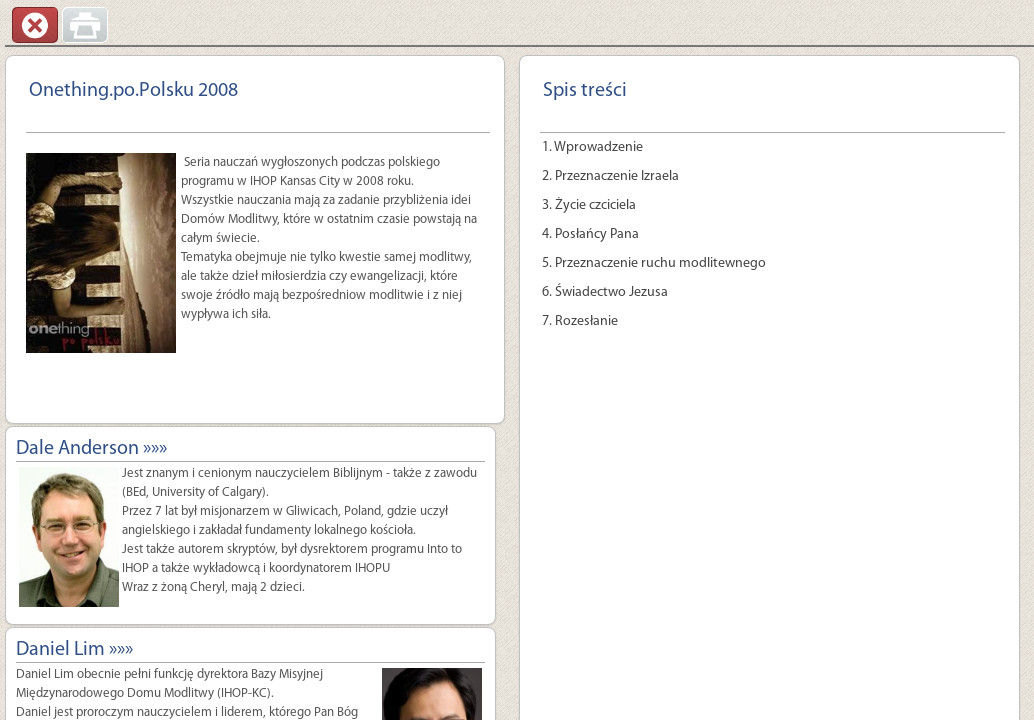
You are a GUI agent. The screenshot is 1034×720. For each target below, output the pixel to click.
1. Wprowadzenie (592, 147)
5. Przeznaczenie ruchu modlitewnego (654, 263)
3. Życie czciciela (589, 205)
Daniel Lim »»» (74, 650)
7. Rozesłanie (580, 321)
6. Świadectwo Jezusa (605, 292)
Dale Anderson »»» (91, 449)
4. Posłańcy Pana (590, 234)
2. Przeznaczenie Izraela (610, 176)
